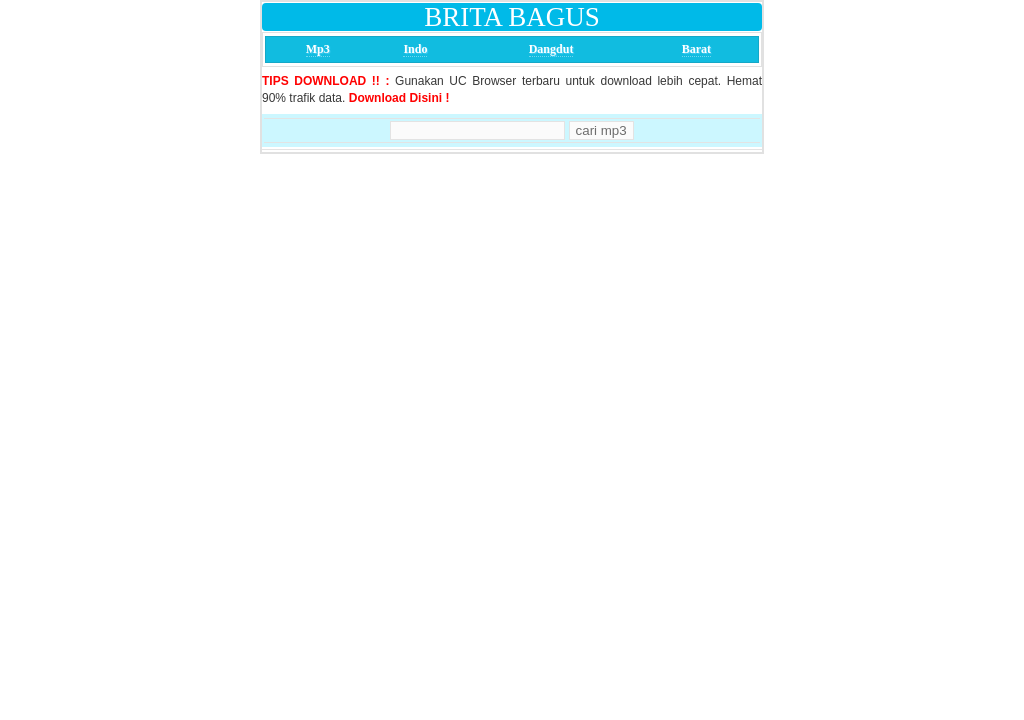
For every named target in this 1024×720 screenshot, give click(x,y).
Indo (415, 49)
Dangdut (551, 49)
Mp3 (318, 49)
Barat (696, 49)
